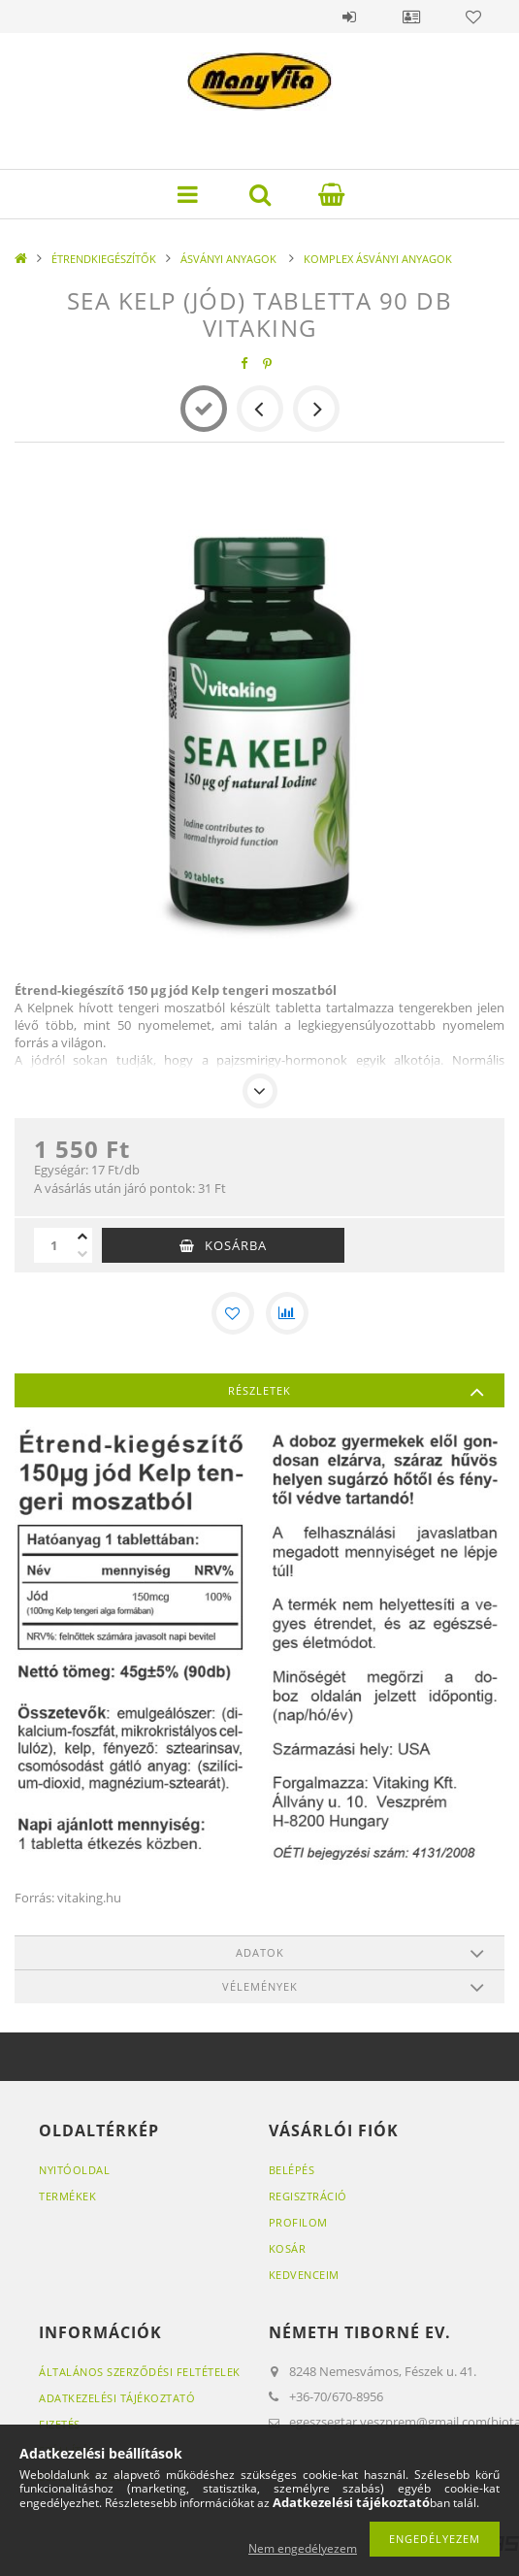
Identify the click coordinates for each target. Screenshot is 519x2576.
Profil (411, 16)
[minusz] (82, 1254)
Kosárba (236, 1245)
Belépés (349, 16)
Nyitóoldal (74, 2170)
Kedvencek (473, 16)
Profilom (298, 2222)
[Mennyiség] (53, 1245)
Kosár (288, 2248)
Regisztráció (308, 2196)
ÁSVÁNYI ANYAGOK (229, 258)
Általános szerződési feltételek (140, 2371)
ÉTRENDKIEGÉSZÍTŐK (103, 258)
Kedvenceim (304, 2274)
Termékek (67, 2196)
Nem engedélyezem (302, 2548)
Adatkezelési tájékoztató (117, 2398)
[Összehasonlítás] (287, 1313)
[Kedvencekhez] (232, 1313)
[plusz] (82, 1236)
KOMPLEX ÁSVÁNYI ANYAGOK (378, 258)
